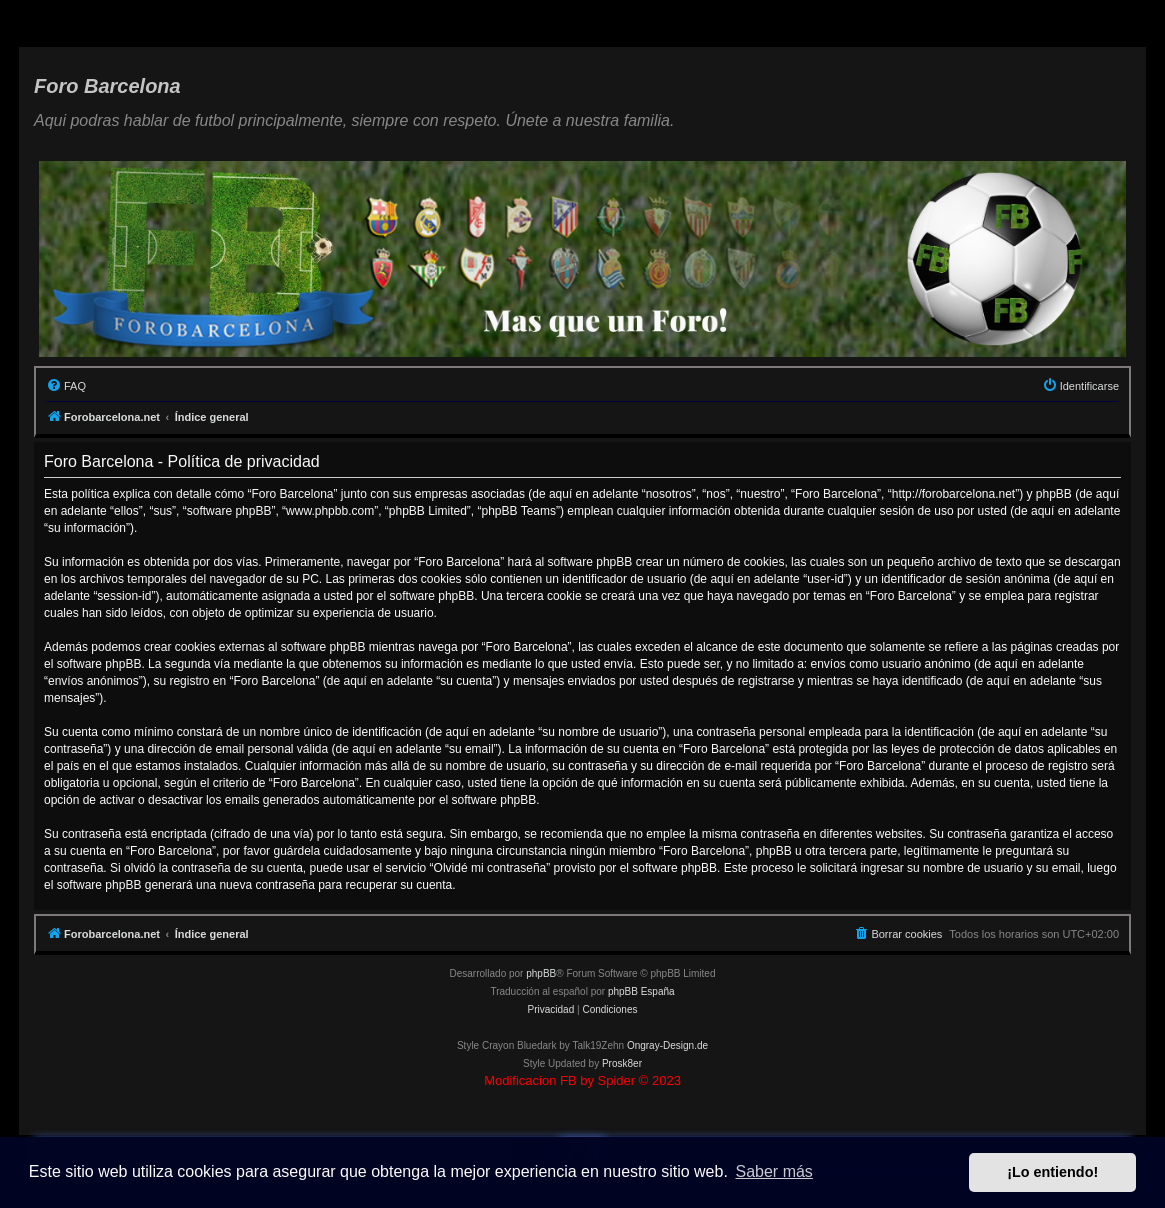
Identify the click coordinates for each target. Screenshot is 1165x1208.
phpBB (541, 973)
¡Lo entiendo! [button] (1052, 1172)
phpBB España (641, 991)
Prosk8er (622, 1063)
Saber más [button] (774, 1171)
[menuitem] (66, 386)
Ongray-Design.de (667, 1045)
